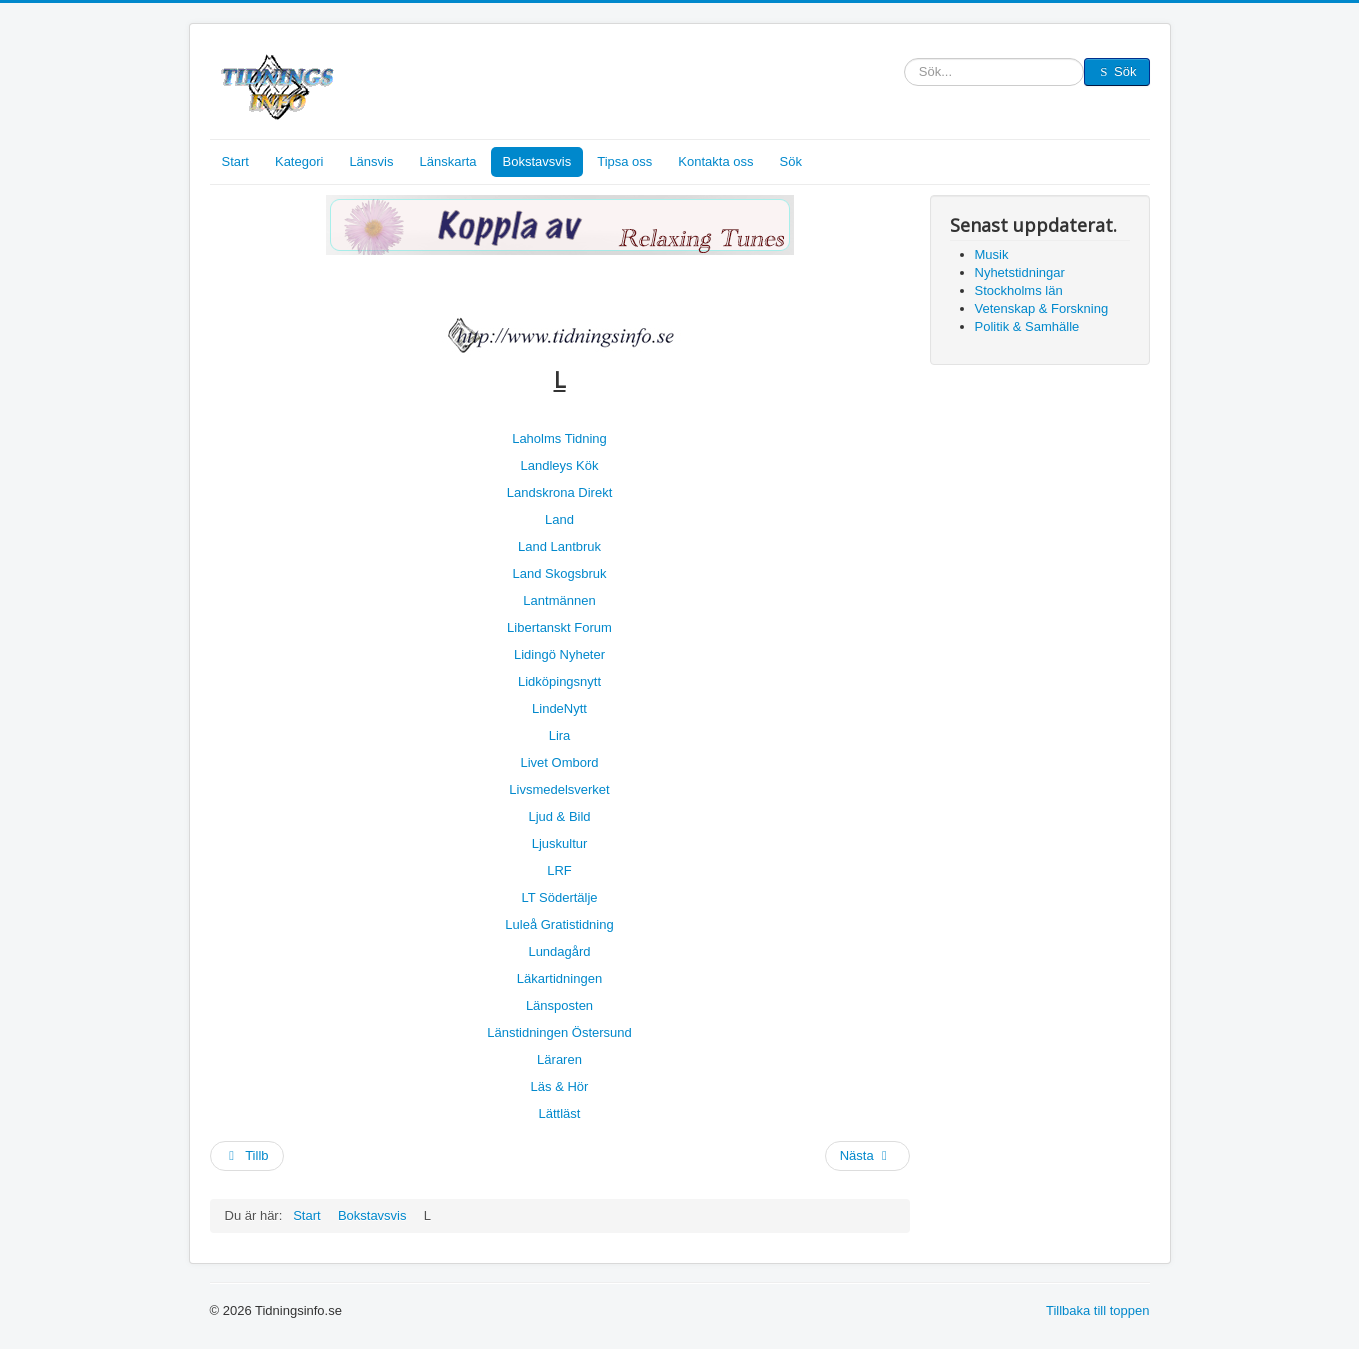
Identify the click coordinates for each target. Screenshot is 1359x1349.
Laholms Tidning (559, 438)
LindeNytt (559, 708)
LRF (559, 870)
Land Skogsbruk (560, 573)
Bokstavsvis (537, 161)
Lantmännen (559, 600)
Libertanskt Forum (559, 627)
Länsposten (559, 1005)
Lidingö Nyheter (559, 654)
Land (559, 519)
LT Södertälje (559, 897)
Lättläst (560, 1113)
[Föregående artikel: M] (247, 1156)
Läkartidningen (559, 978)
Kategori (299, 161)
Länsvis (371, 161)
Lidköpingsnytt (559, 681)
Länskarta (447, 161)
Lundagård (559, 951)
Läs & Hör (560, 1086)
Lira (560, 735)
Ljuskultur (560, 843)
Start (235, 161)
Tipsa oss (624, 161)
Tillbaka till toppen (1098, 1310)
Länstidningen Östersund (559, 1032)
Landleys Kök (559, 465)
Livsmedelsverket (559, 789)
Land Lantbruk (559, 546)
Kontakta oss (715, 161)
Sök (904, 72)
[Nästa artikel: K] (867, 1156)
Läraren (559, 1059)
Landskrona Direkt (560, 492)
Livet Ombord (559, 762)
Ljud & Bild (559, 816)
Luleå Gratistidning (559, 924)
